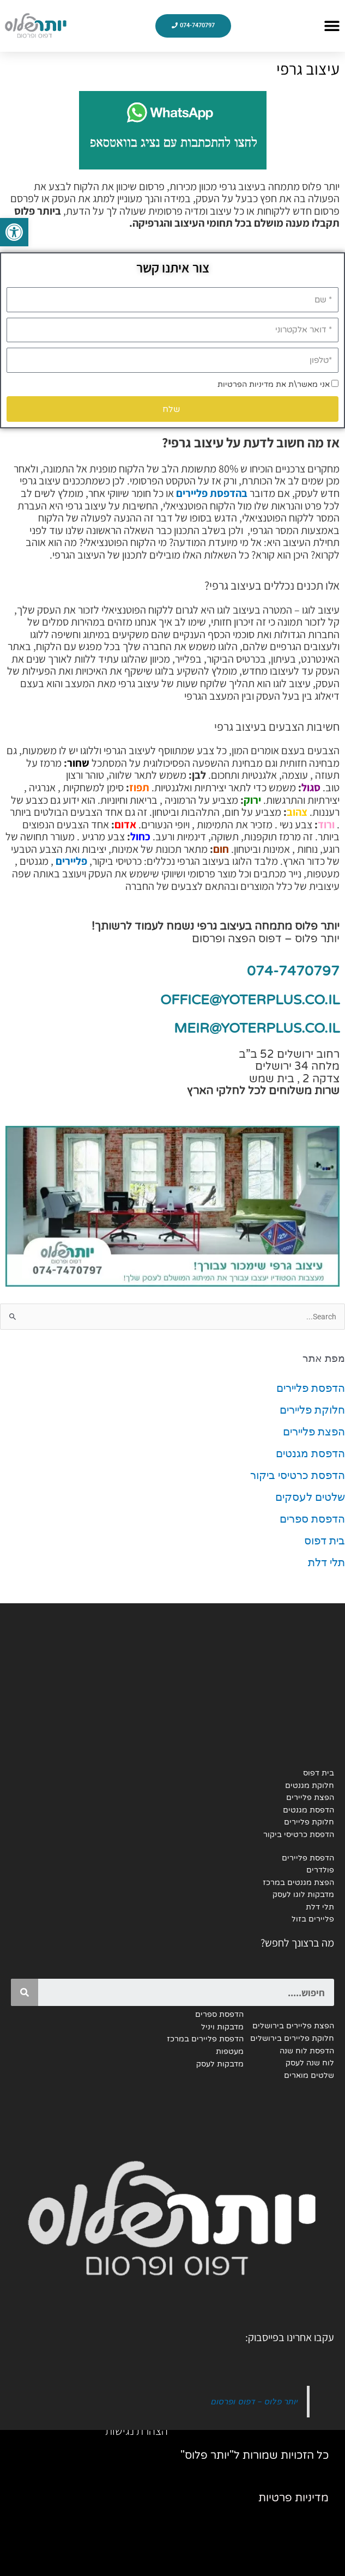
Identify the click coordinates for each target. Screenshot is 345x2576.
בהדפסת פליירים (211, 493)
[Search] (24, 1992)
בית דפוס (324, 1540)
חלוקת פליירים (312, 1409)
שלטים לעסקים (310, 1497)
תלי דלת (326, 1562)
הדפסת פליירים (310, 1388)
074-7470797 (293, 971)
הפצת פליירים (314, 1431)
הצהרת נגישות (136, 2430)
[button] (331, 26)
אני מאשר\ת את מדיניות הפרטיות (273, 384)
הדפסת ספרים (312, 1518)
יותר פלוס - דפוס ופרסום (253, 2401)
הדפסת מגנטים (310, 1453)
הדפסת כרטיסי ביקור (297, 1475)
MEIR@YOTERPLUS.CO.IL (257, 1028)
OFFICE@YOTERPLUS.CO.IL (250, 1000)
